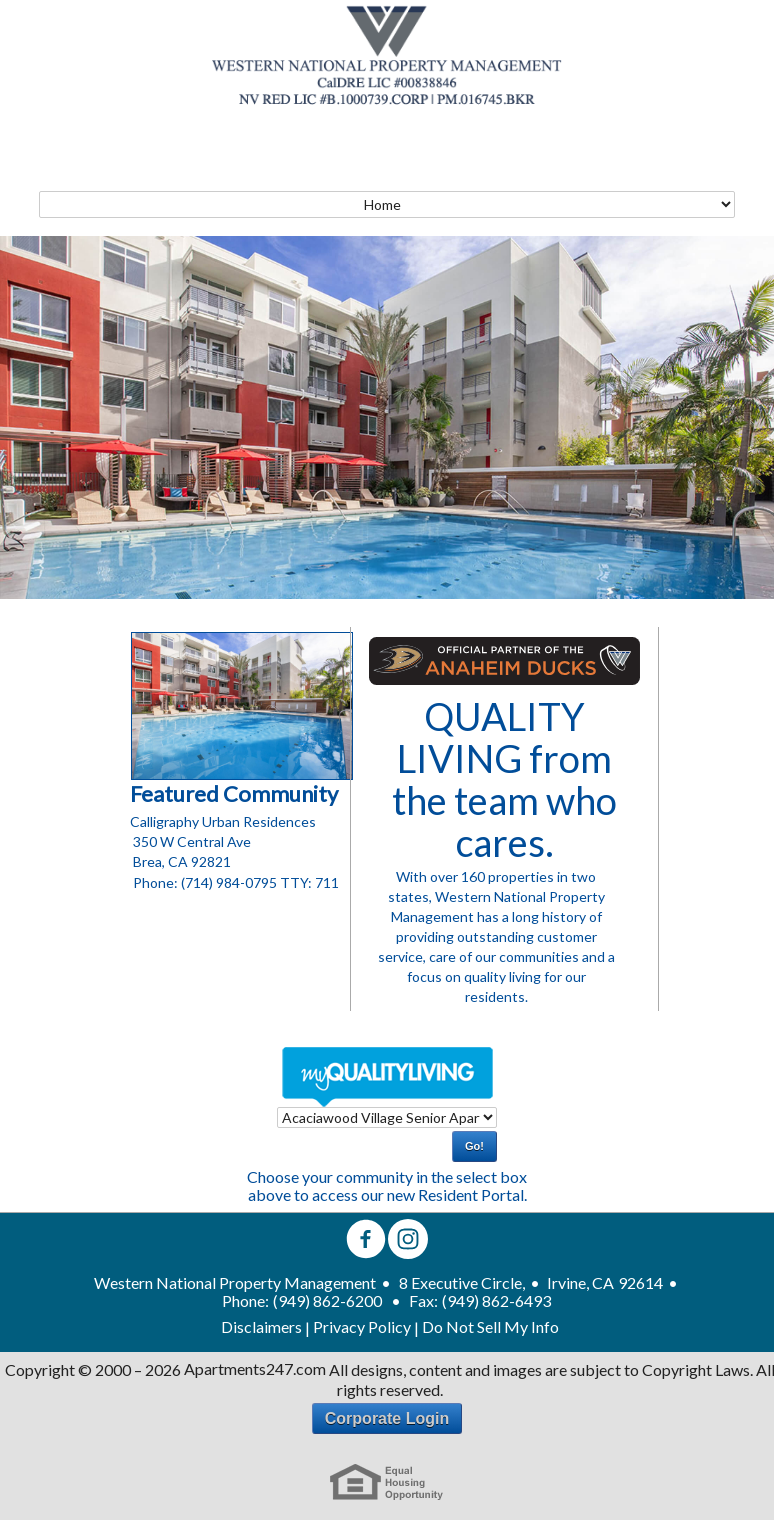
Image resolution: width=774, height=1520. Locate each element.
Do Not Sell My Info (490, 1327)
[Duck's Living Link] (504, 661)
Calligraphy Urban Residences (223, 821)
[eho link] (387, 1482)
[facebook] (366, 1240)
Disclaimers (261, 1327)
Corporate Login (387, 1418)
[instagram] (408, 1240)
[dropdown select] (387, 1117)
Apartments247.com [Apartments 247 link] (255, 1369)
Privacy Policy (362, 1327)
